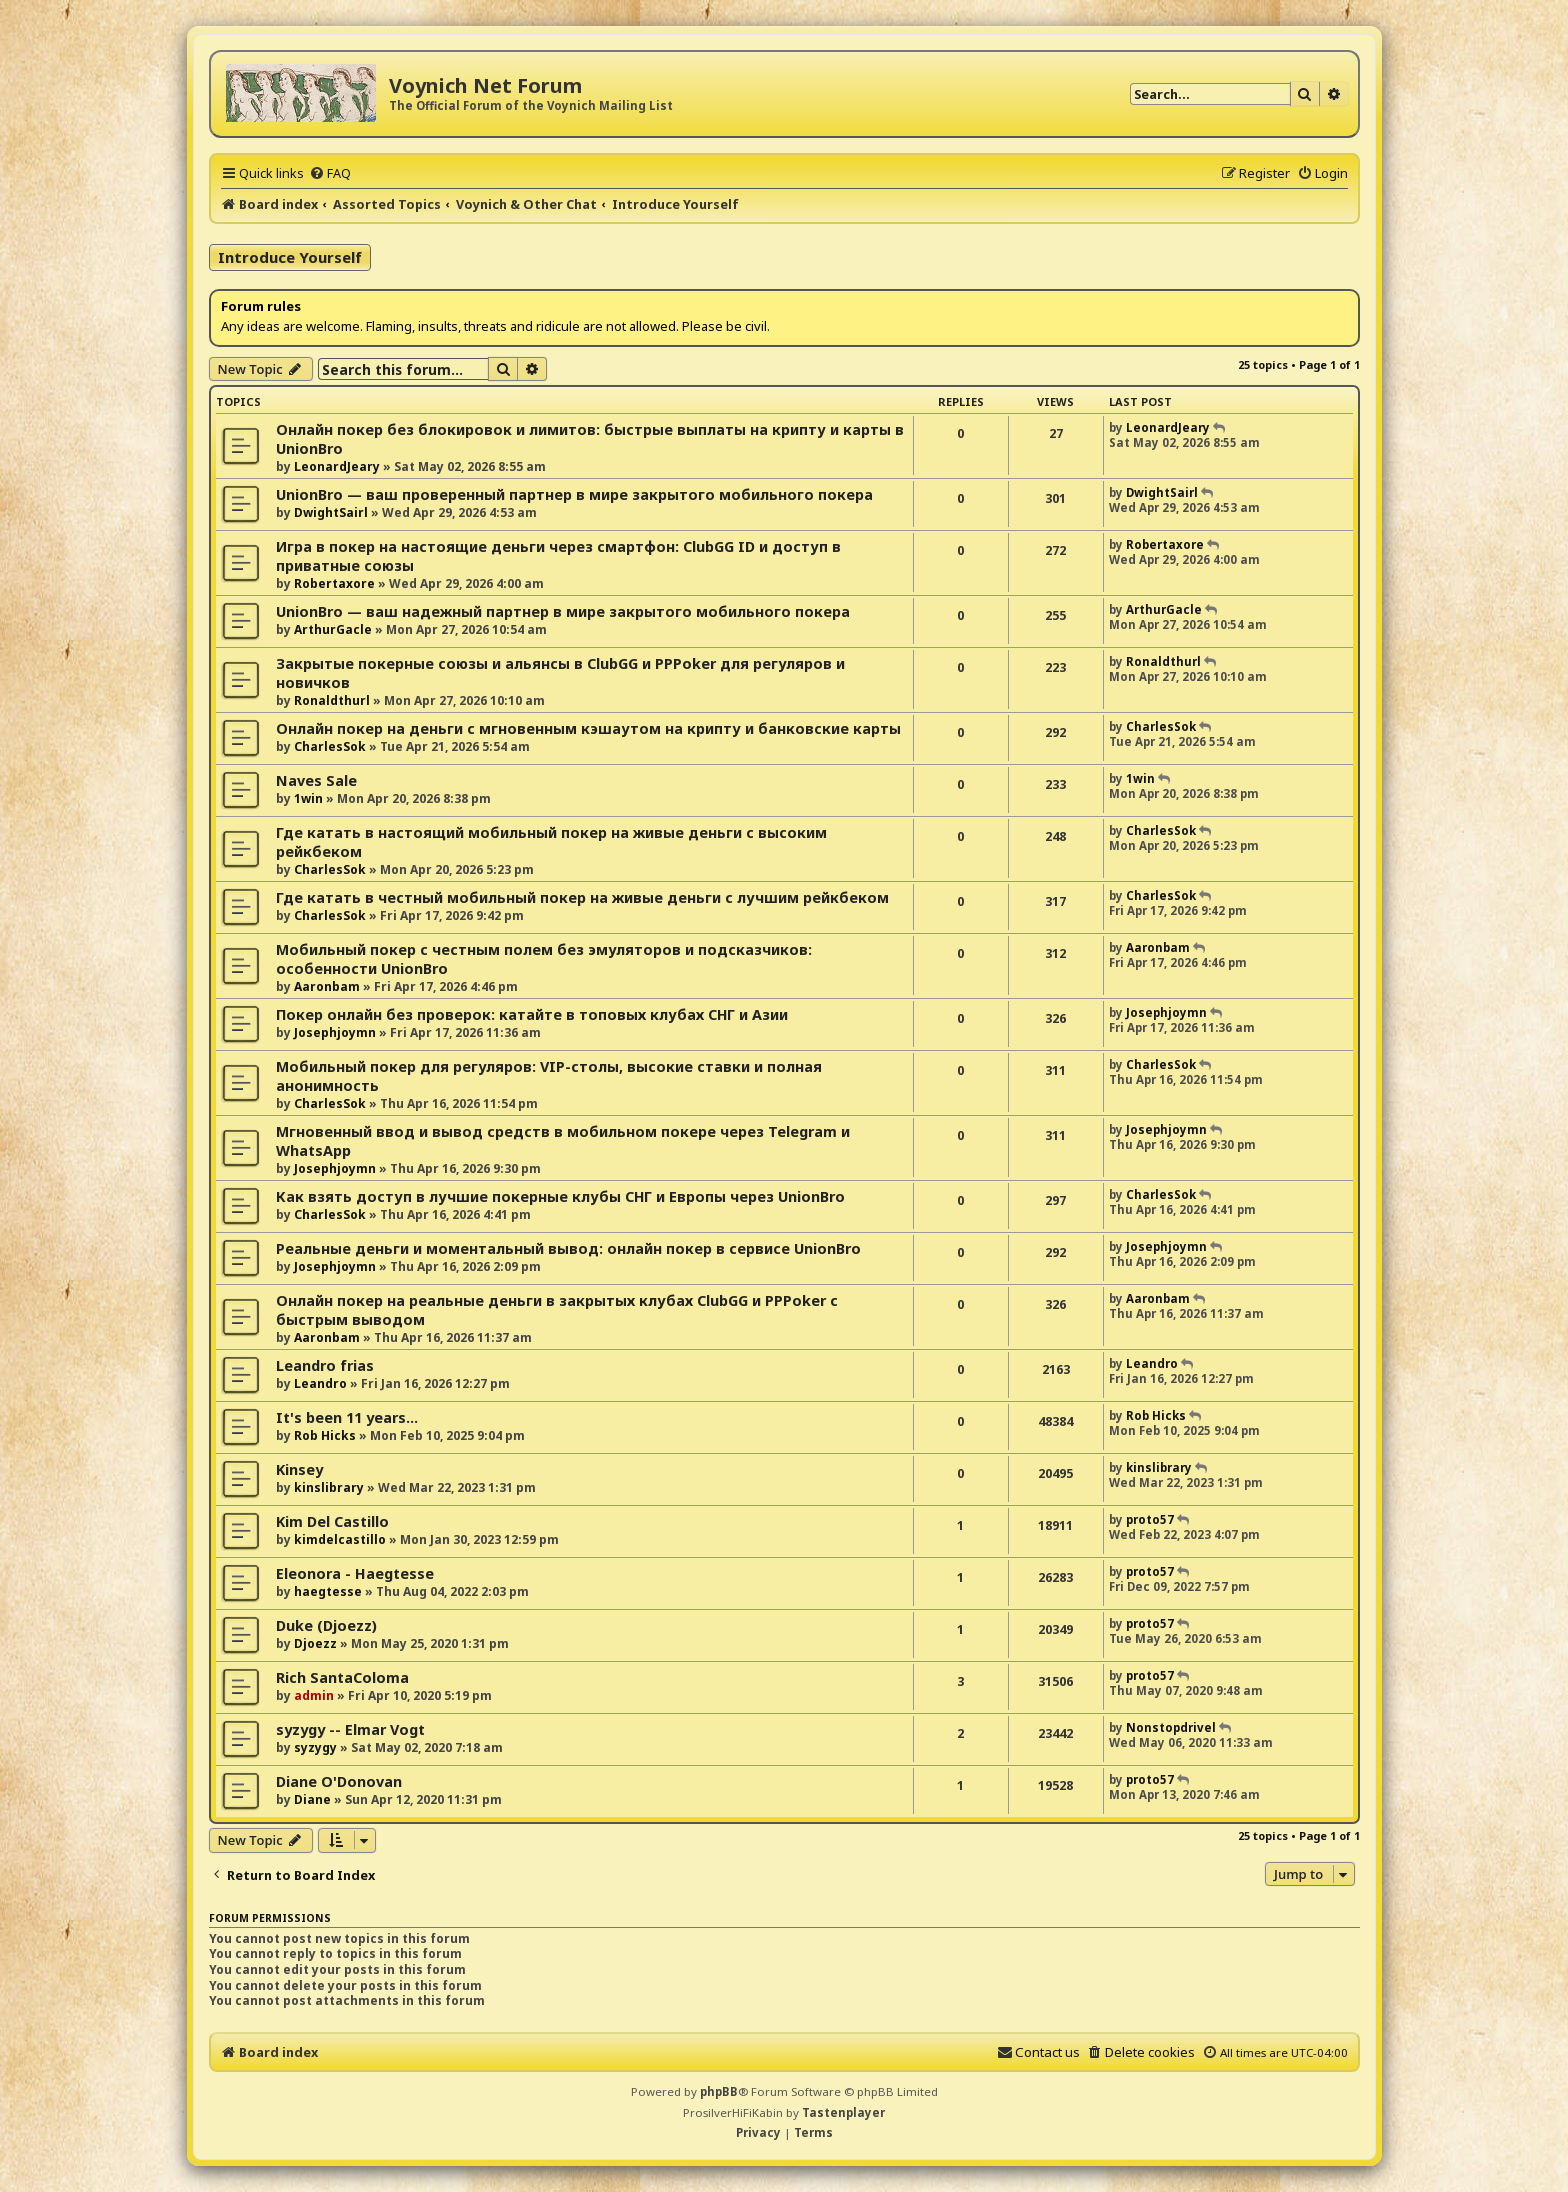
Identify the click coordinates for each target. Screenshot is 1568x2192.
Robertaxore (334, 583)
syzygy (315, 1747)
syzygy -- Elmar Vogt (350, 1729)
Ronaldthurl (332, 700)
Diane (312, 1799)
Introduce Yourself (290, 257)
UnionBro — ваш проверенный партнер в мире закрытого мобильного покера (574, 494)
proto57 (1150, 1519)
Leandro (320, 1383)
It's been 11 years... (347, 1417)
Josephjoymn (335, 1032)
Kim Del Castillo (332, 1521)
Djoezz (315, 1643)
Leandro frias (325, 1365)
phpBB (719, 2091)
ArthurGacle (333, 629)
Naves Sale (316, 780)
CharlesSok (330, 746)
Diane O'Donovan (339, 1781)
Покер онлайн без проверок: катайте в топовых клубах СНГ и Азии (532, 1014)
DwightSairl (331, 512)
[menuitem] (330, 173)
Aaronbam (327, 986)
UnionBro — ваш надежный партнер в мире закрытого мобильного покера (563, 611)
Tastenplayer (843, 2112)
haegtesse (328, 1591)
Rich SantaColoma (342, 1677)
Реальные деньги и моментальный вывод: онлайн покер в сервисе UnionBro (568, 1248)
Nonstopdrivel (1171, 1727)
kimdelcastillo (340, 1539)
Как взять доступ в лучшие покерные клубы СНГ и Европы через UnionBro (560, 1196)
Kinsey (299, 1469)
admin (314, 1695)
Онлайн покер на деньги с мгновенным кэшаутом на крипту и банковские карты (588, 728)
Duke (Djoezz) (326, 1625)
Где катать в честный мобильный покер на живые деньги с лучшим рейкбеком (582, 897)
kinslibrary (329, 1487)
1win (308, 798)
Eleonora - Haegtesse (355, 1573)
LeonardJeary (337, 466)
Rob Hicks (325, 1435)
